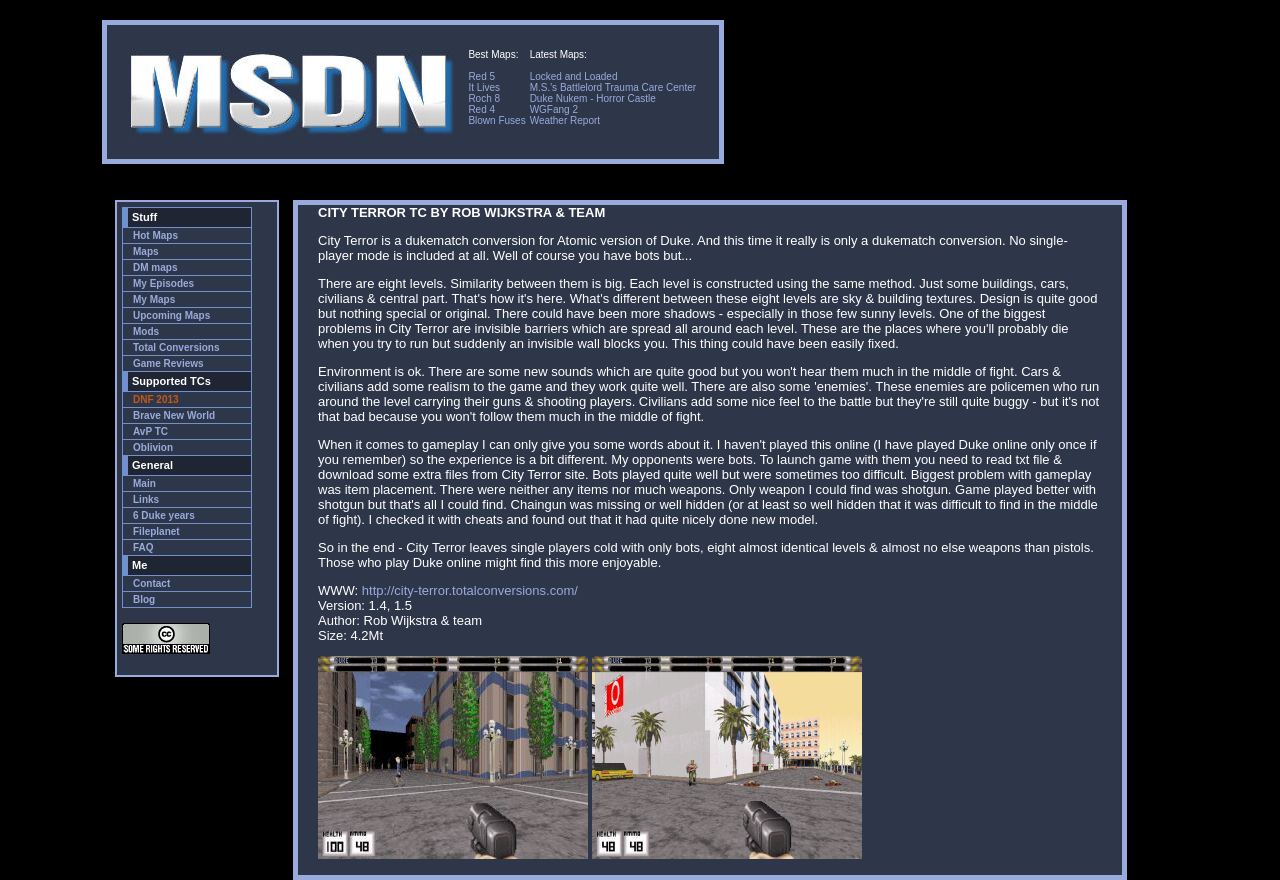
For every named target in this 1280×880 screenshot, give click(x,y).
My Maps (154, 299)
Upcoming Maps (171, 315)
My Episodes (163, 283)
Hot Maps (155, 235)
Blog (144, 599)
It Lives (484, 87)
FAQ (143, 547)
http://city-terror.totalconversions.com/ (470, 590)
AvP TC (150, 431)
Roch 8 (484, 98)
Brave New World (174, 415)
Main (144, 483)
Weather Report (565, 120)
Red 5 (481, 76)
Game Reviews (168, 363)
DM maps (155, 267)
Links (146, 499)
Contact (151, 583)
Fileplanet (156, 531)
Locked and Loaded (574, 76)
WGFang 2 (554, 109)
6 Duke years (164, 515)
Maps (146, 251)
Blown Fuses (496, 120)
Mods (146, 331)
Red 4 (481, 109)
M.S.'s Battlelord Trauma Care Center (613, 87)
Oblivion (153, 447)
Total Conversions (176, 347)
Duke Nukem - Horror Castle (593, 98)
